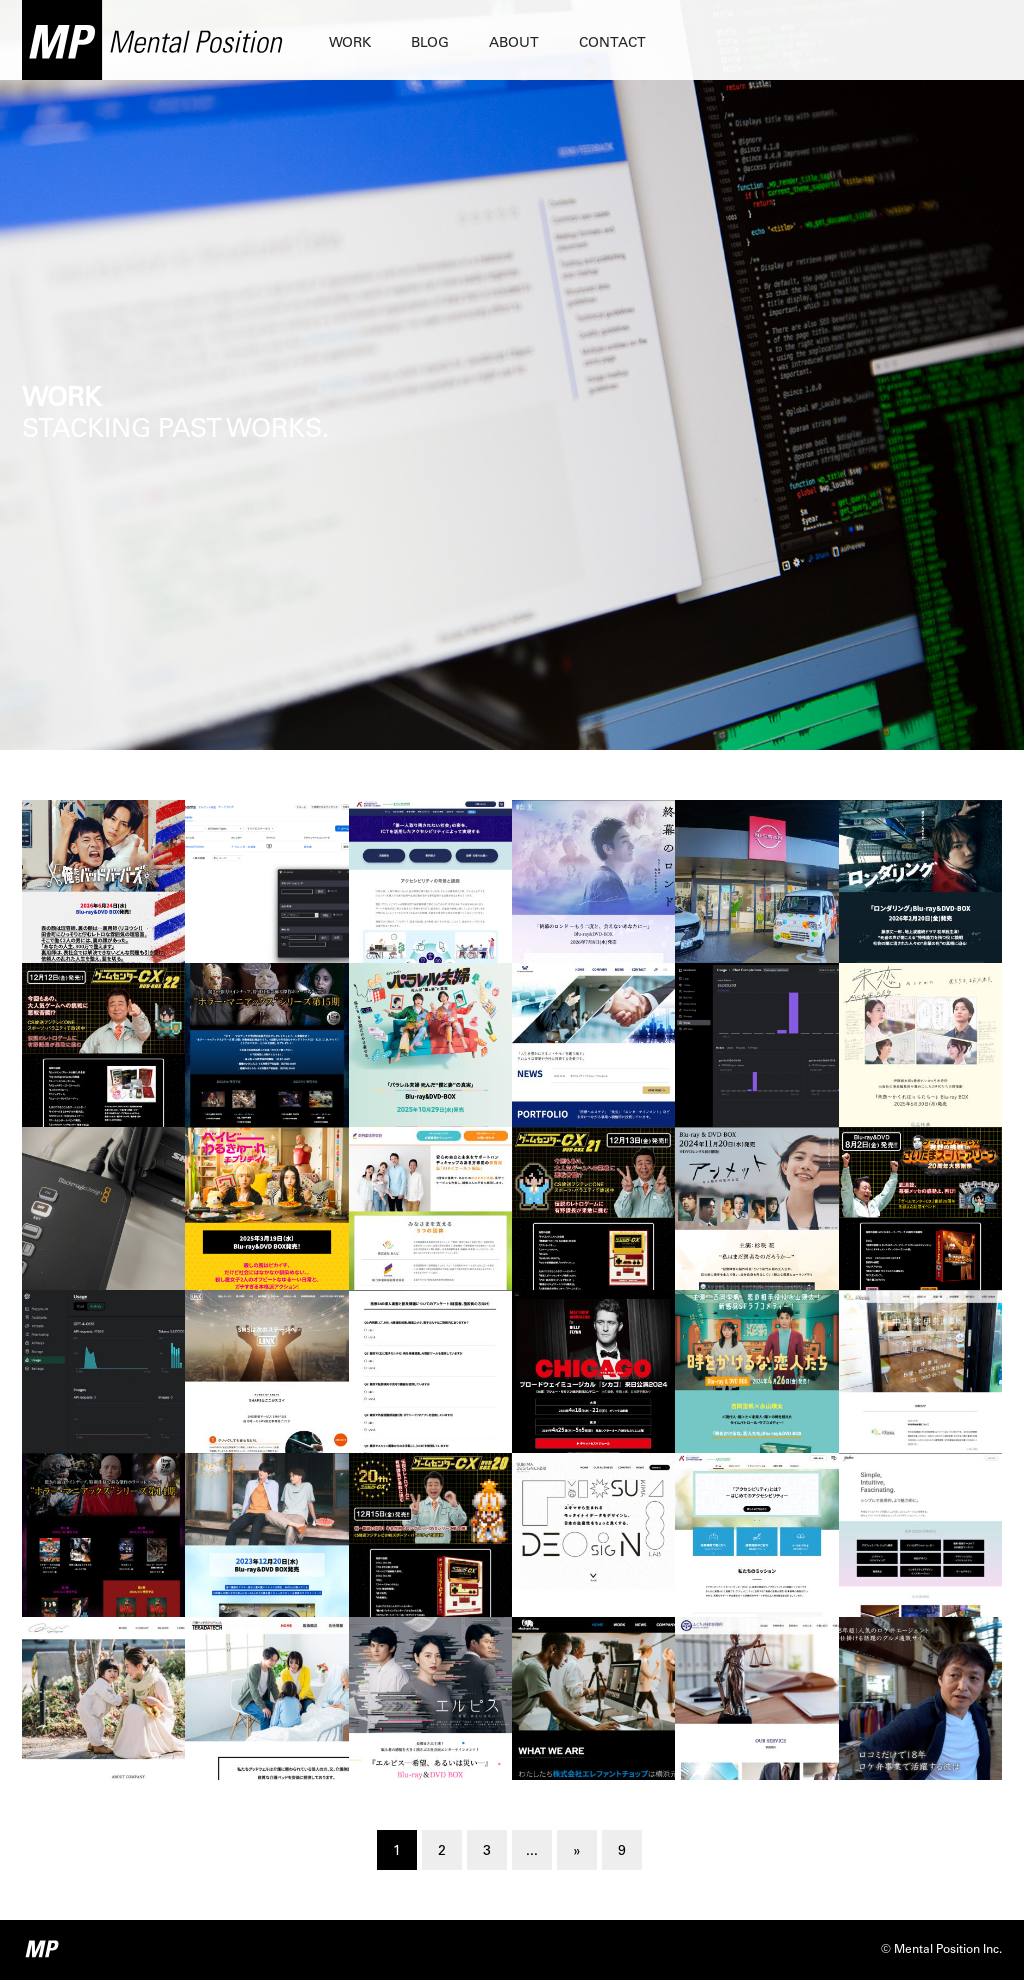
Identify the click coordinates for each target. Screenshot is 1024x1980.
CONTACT (612, 44)
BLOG (430, 44)
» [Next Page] (577, 1852)
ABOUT (514, 44)
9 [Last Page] (622, 1852)
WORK (350, 44)
